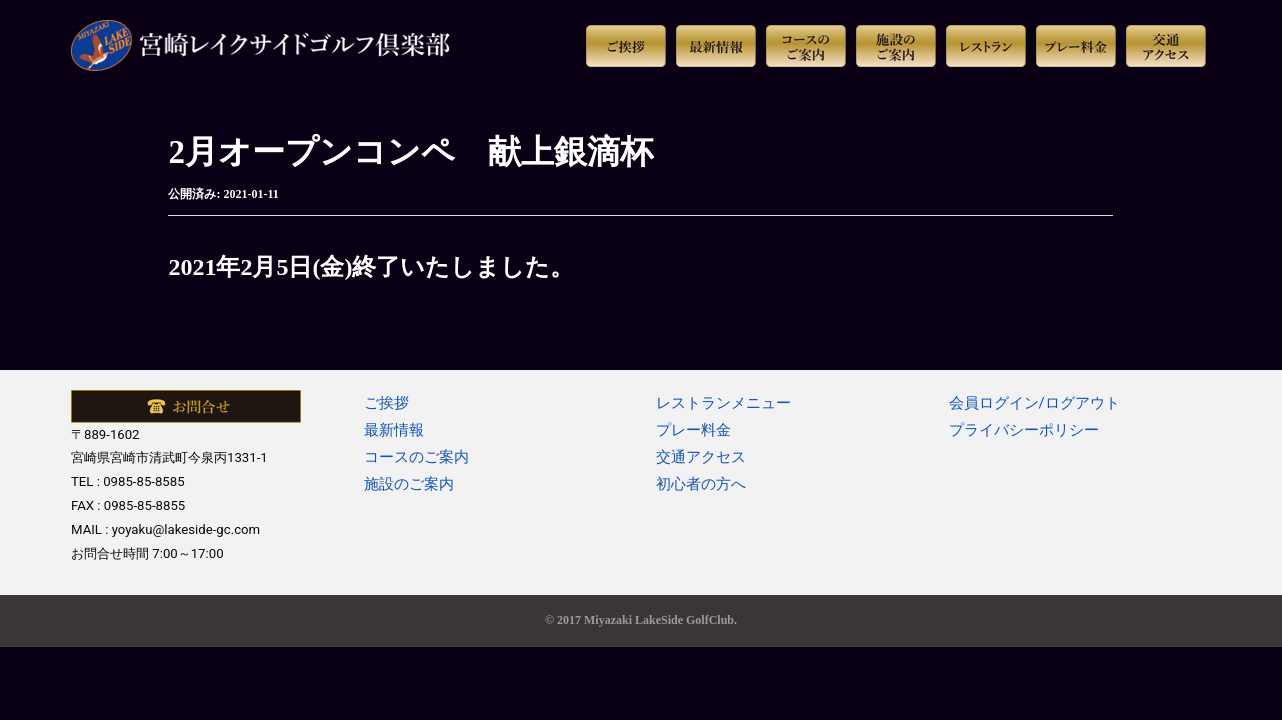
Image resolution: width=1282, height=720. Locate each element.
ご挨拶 (386, 403)
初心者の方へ (701, 484)
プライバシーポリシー (1024, 430)
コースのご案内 (416, 457)
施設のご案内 (409, 484)
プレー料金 (693, 430)
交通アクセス (701, 457)
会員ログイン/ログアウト (1034, 403)
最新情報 (394, 430)
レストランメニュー (723, 403)
